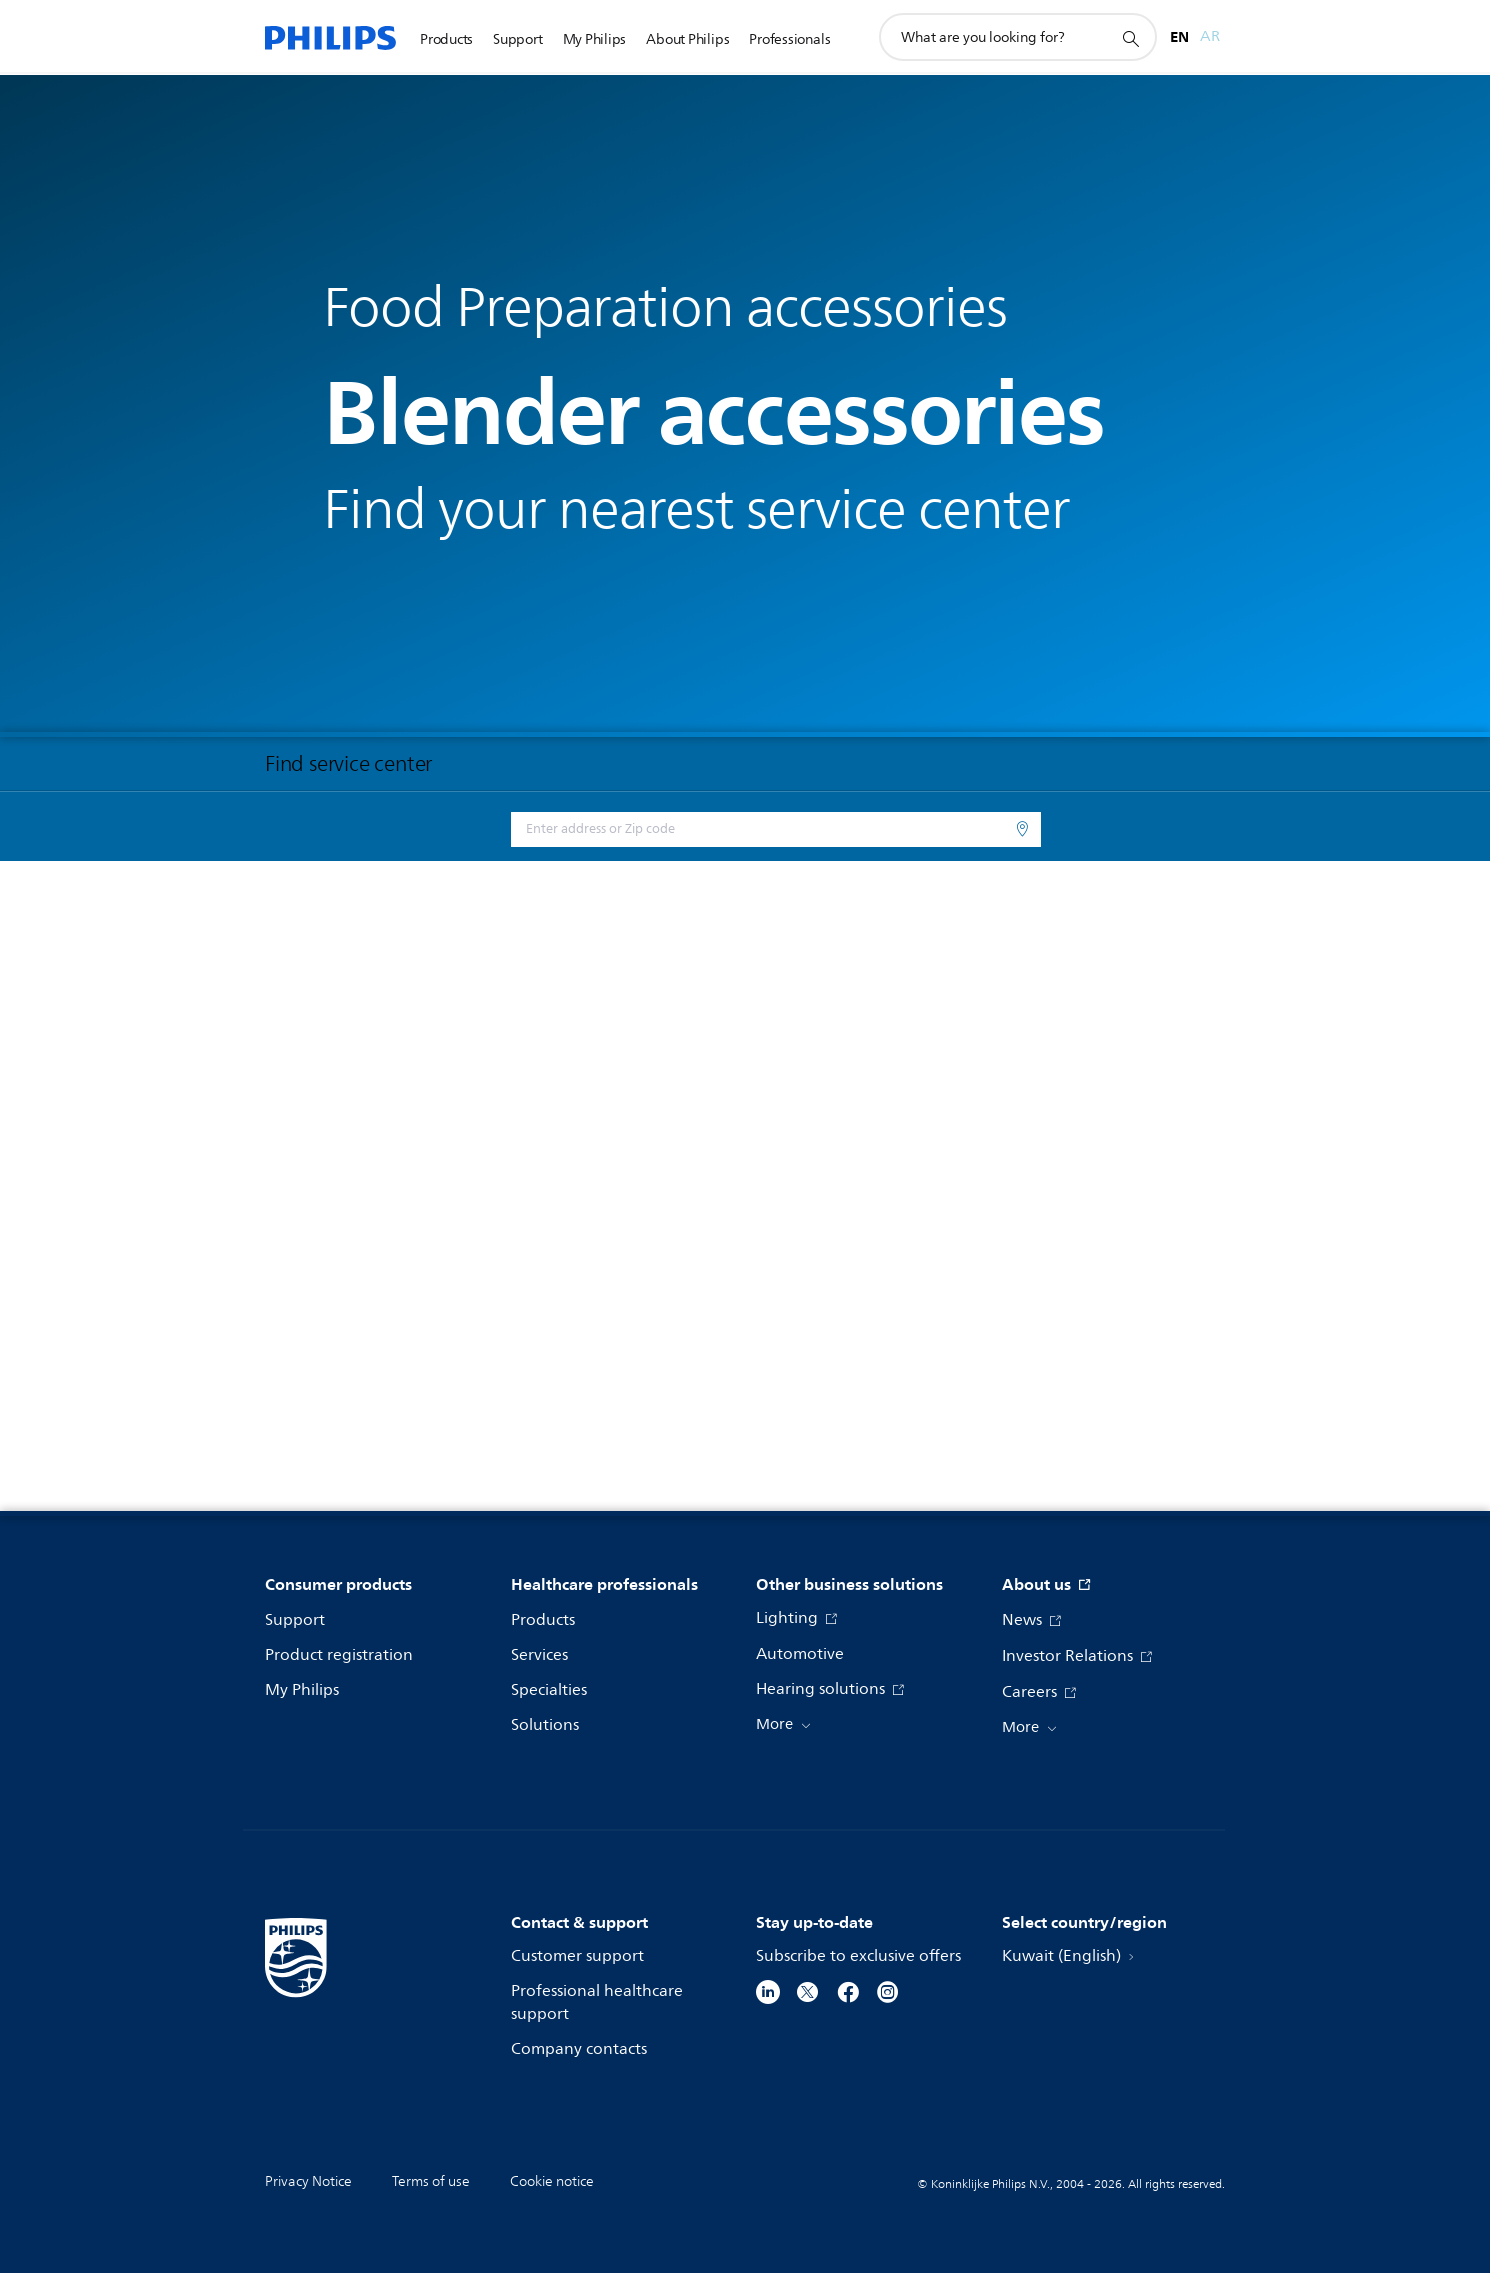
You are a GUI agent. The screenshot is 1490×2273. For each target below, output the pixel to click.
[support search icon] (1130, 38)
